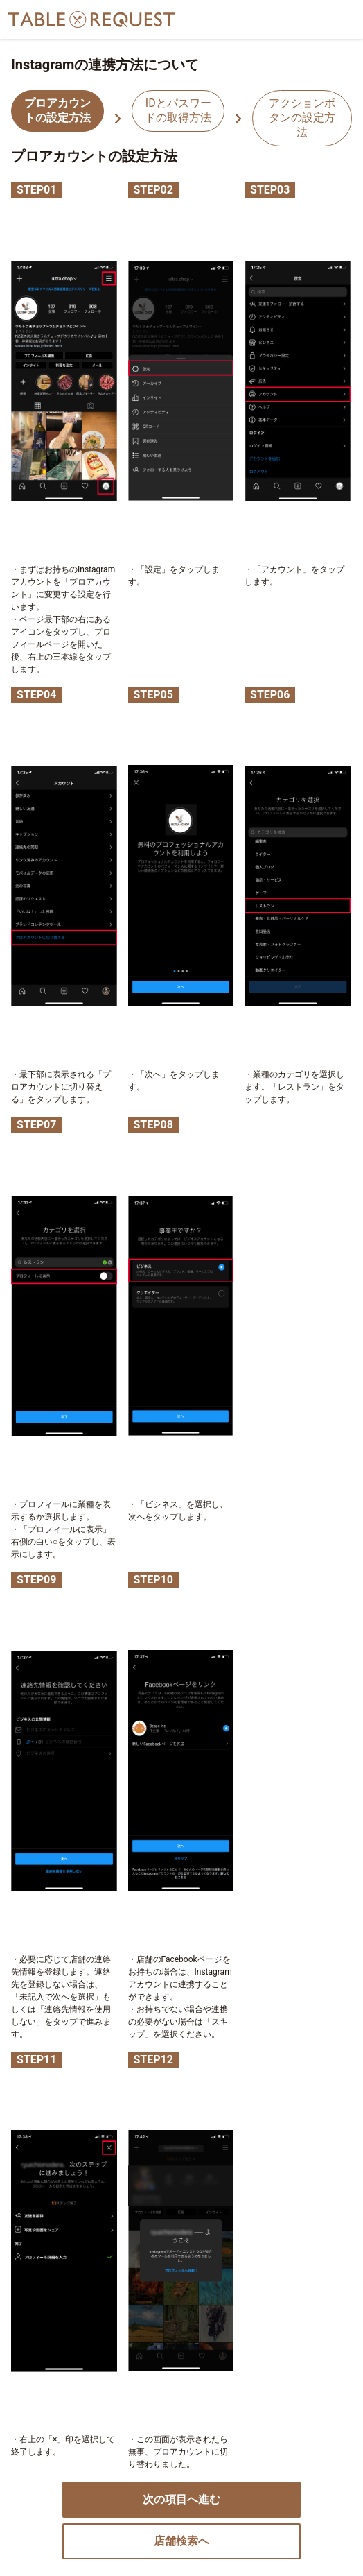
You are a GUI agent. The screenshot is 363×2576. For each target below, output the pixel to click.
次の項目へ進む (181, 2499)
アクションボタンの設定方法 (302, 117)
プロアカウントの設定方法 (57, 110)
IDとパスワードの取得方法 (178, 110)
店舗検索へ (181, 2541)
